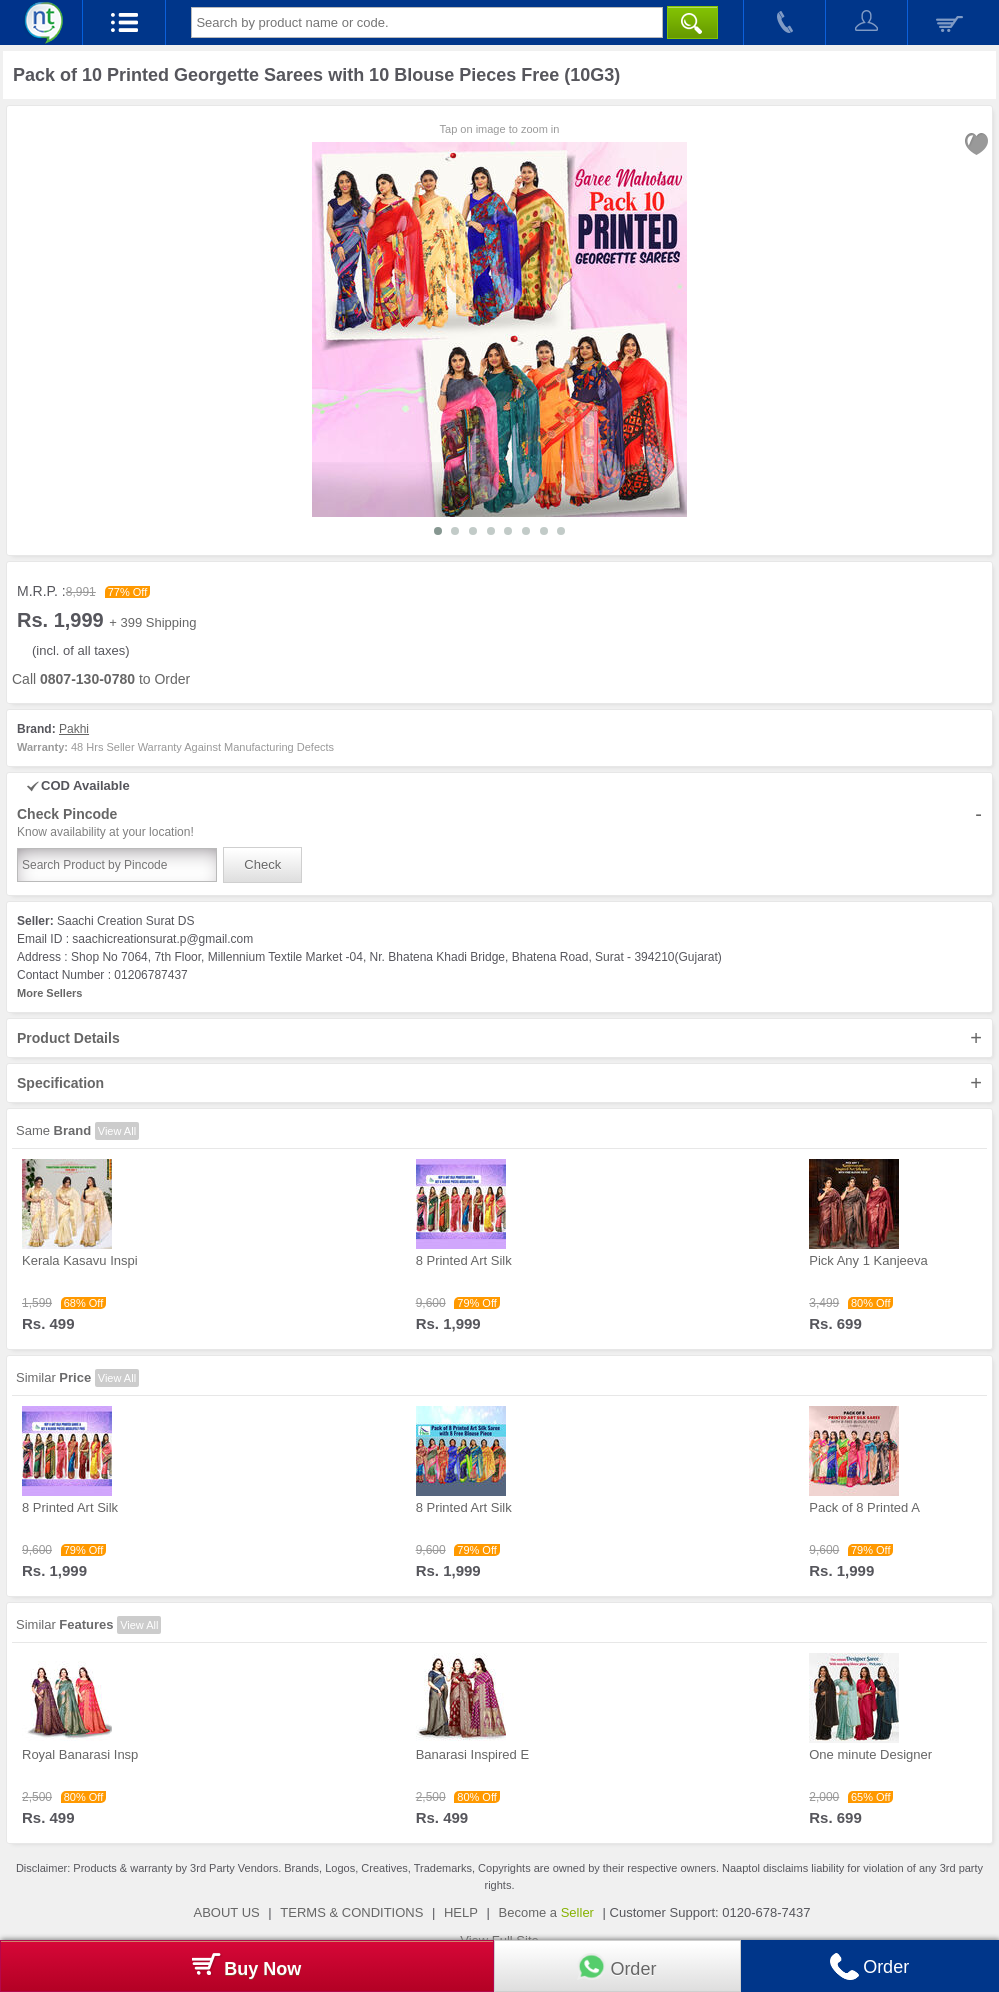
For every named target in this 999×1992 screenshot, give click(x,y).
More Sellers (49, 993)
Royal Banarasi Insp (80, 1754)
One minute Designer (870, 1754)
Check (262, 864)
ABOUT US (227, 1912)
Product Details (499, 1038)
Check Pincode (499, 823)
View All (117, 1131)
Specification (499, 1083)
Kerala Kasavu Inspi (80, 1260)
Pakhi (74, 729)
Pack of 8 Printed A (864, 1507)
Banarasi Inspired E (472, 1754)
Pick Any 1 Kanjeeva (868, 1260)
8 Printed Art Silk (464, 1260)
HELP (461, 1912)
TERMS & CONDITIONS (351, 1912)
